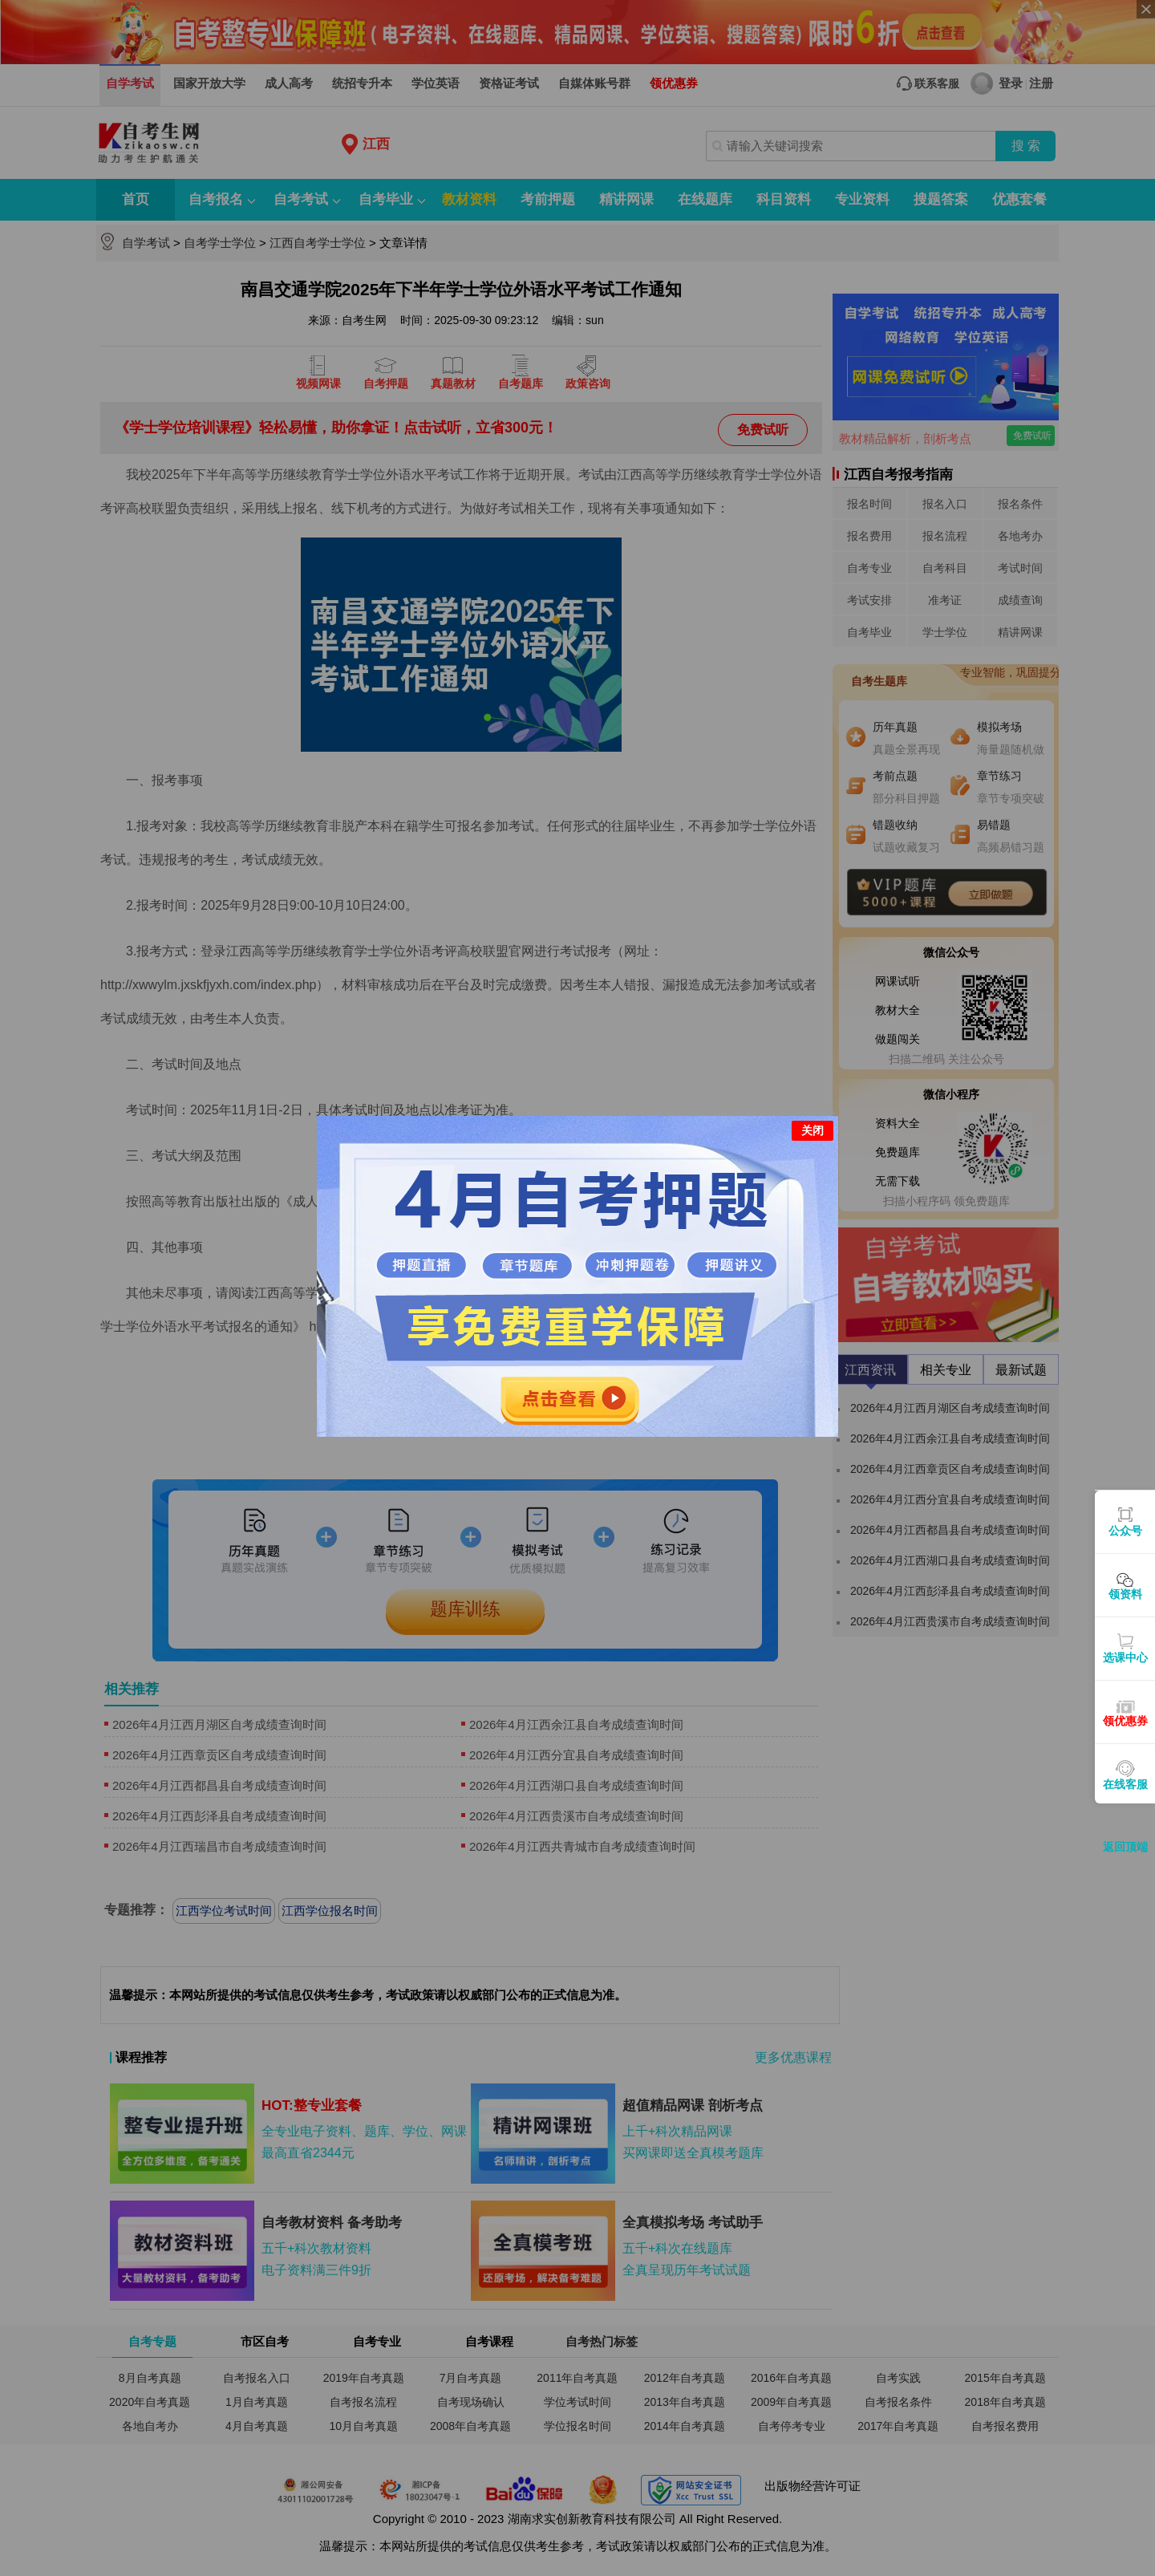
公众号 (1125, 1530)
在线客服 (1125, 1784)
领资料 (1125, 1594)
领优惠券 (1125, 1720)
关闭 (812, 1112)
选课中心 (1125, 1657)
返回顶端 (1125, 1846)
